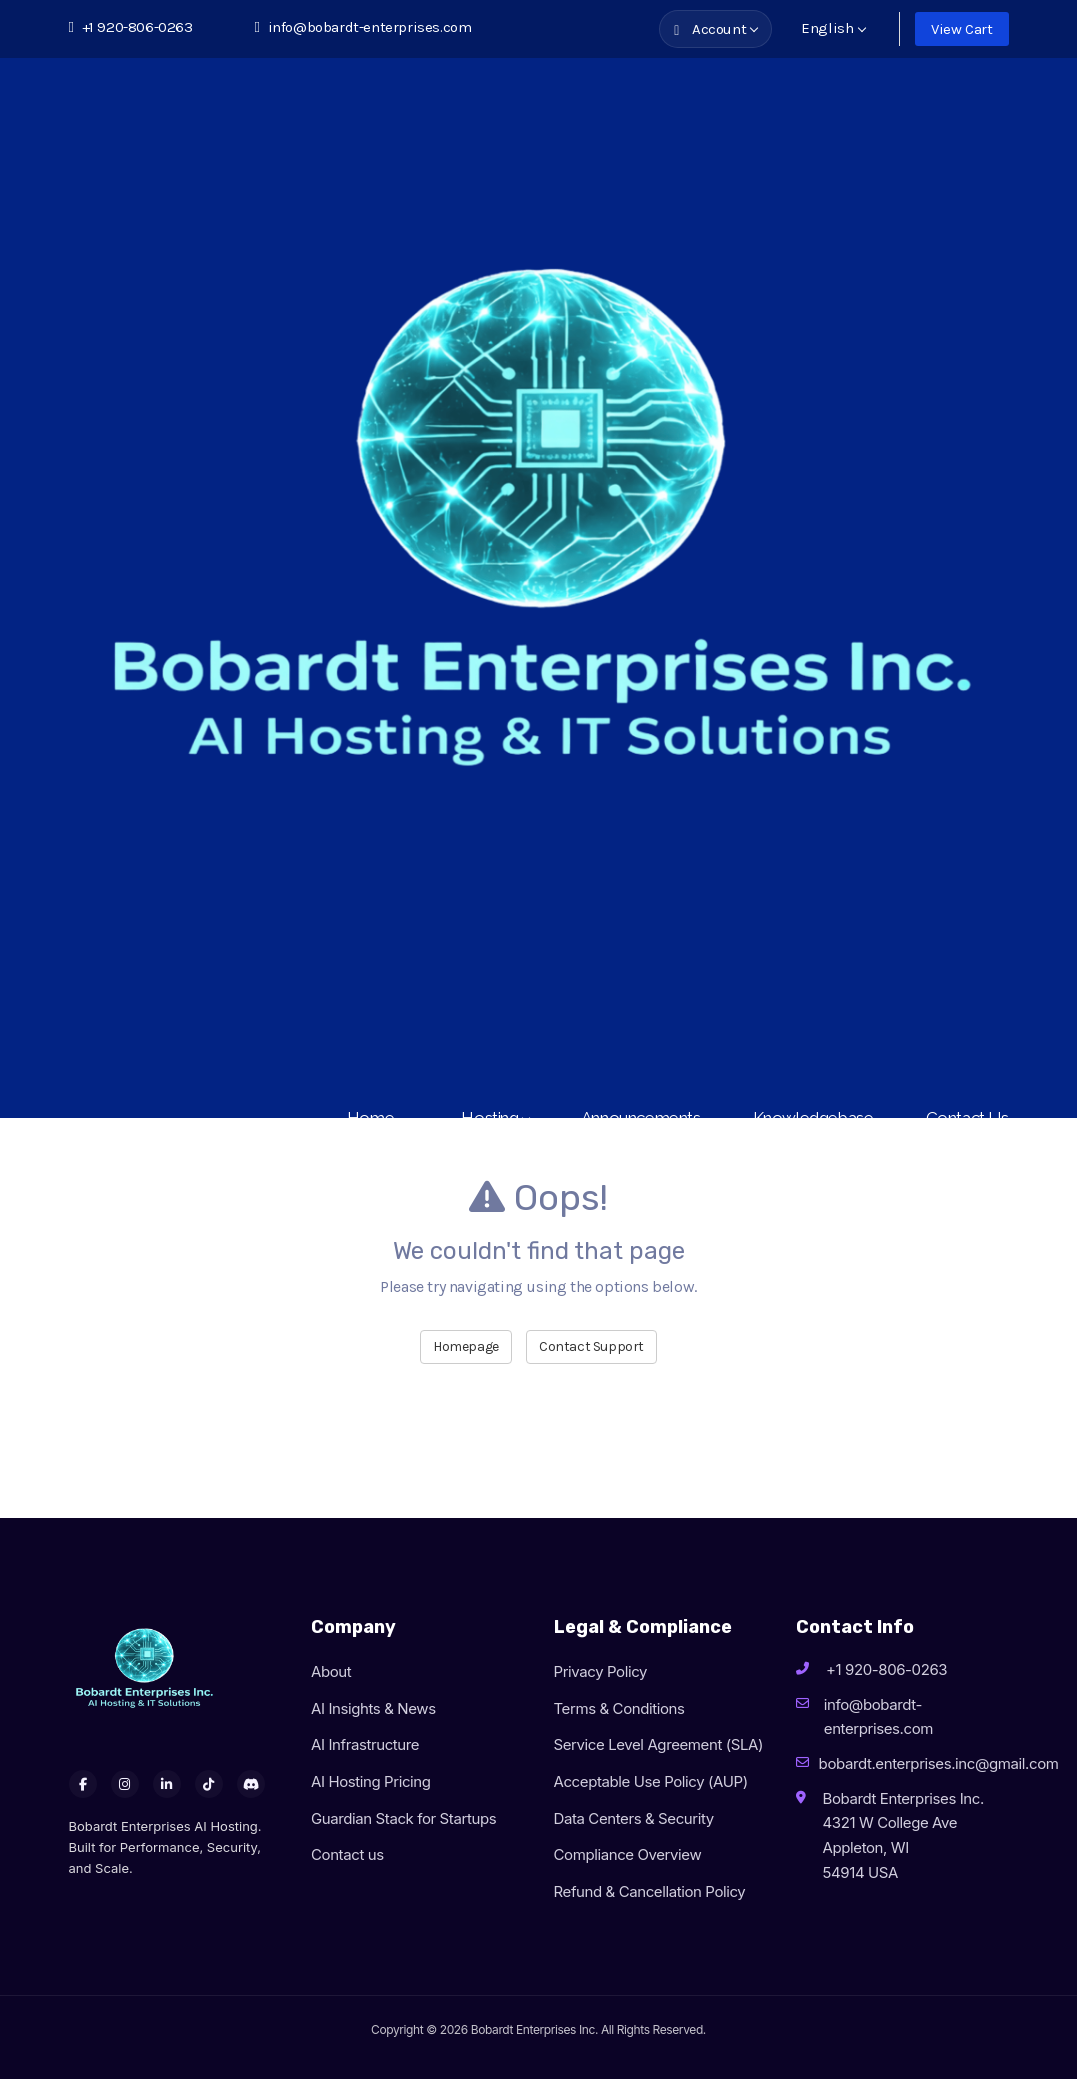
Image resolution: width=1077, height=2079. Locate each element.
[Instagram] (125, 1784)
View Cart (961, 29)
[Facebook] (83, 1784)
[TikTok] (209, 1784)
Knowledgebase (813, 1118)
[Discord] (251, 1784)
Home (378, 1118)
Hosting (494, 1118)
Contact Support (591, 1346)
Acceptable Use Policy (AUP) (651, 1781)
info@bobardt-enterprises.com (363, 27)
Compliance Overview (628, 1854)
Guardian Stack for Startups (403, 1818)
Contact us (347, 1854)
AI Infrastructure (365, 1744)
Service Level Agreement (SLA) (659, 1744)
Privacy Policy (601, 1671)
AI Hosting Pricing (371, 1781)
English (833, 28)
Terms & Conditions (619, 1708)
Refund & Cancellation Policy (650, 1891)
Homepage (466, 1346)
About (331, 1671)
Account (716, 29)
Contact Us (967, 1118)
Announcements (641, 1118)
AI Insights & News (373, 1708)
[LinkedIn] (167, 1784)
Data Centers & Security (634, 1818)
